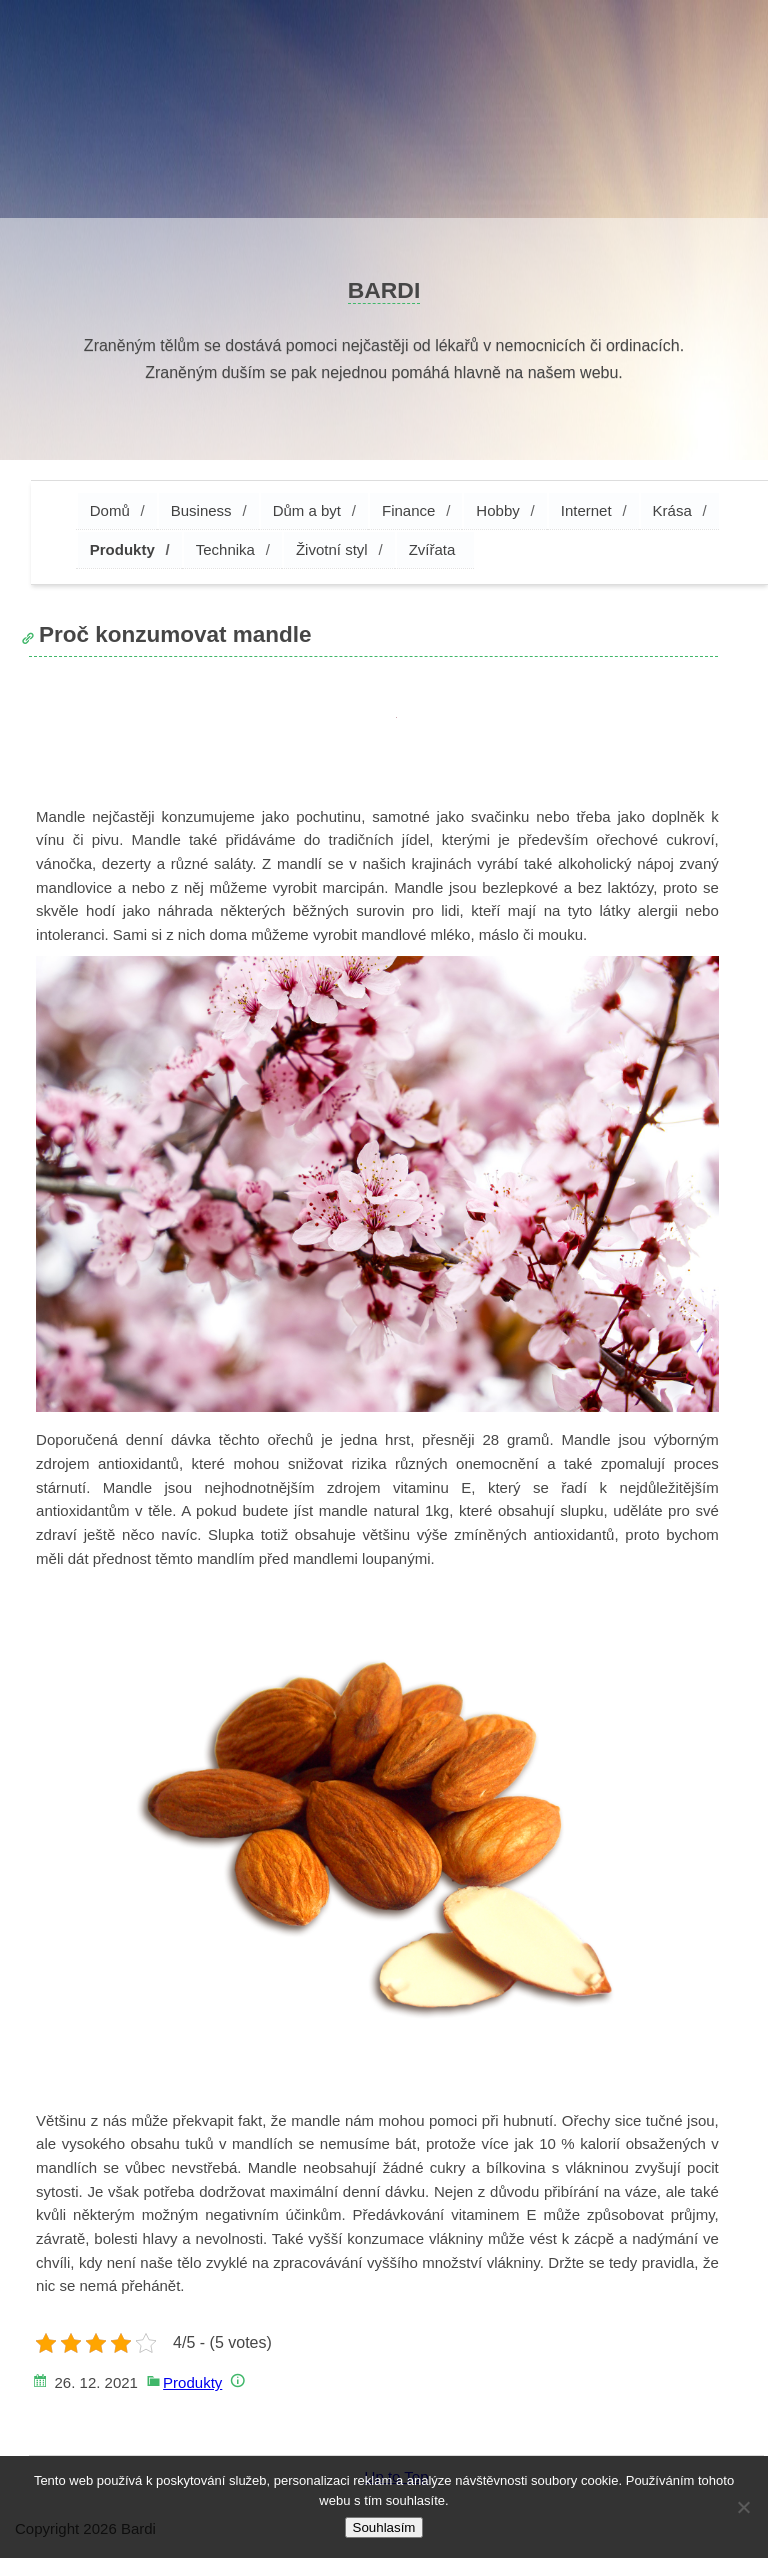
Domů (110, 510)
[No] (743, 2507)
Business (201, 510)
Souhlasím (384, 2527)
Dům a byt (307, 510)
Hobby (497, 510)
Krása (672, 510)
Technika (225, 549)
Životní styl (332, 549)
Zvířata (432, 549)
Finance (408, 510)
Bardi (384, 290)
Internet (586, 510)
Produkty (122, 549)
